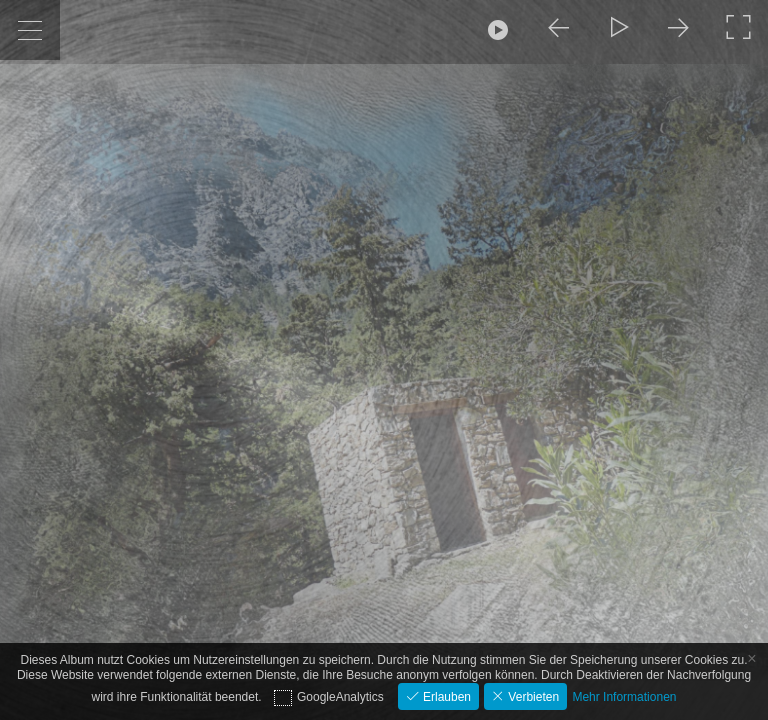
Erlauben (445, 697)
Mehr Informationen (624, 697)
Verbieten (532, 697)
